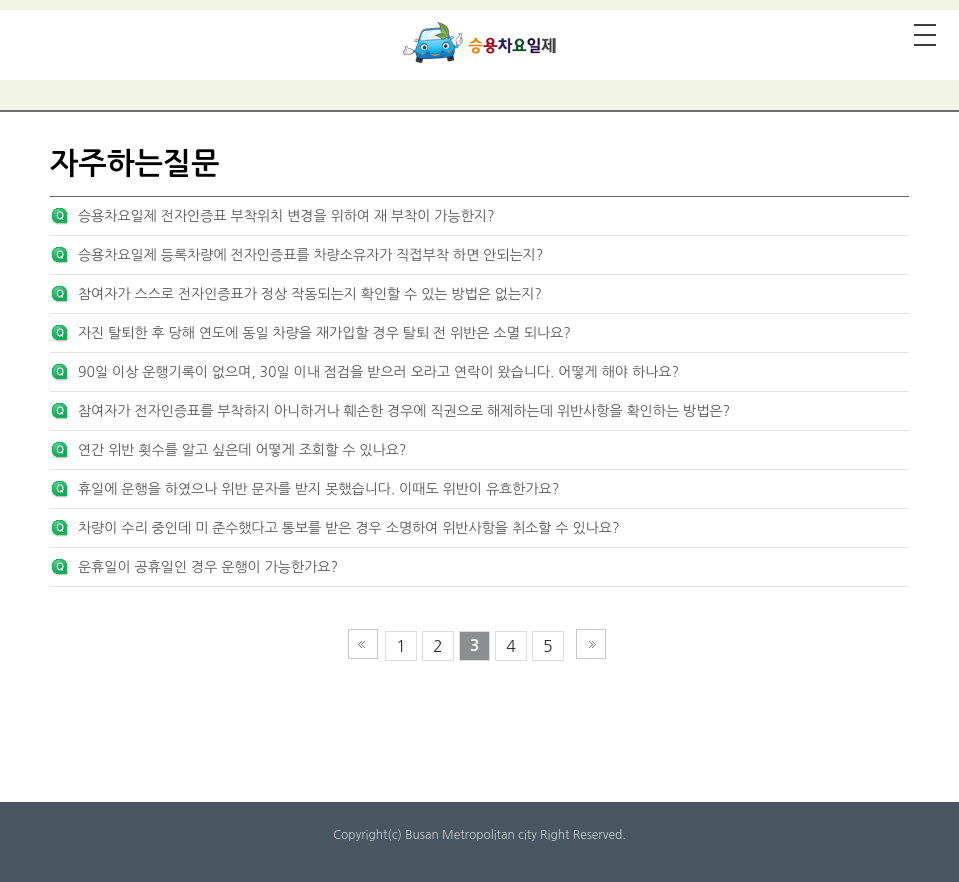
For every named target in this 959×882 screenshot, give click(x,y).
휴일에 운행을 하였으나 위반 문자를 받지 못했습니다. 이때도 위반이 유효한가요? (318, 489)
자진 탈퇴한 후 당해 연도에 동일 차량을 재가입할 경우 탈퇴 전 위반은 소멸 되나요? (324, 333)
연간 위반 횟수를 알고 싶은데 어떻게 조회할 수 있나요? (242, 450)
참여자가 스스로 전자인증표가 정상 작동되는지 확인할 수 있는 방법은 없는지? (310, 294)
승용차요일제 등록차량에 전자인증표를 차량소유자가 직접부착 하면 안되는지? (310, 255)
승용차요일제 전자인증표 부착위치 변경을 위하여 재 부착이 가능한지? (286, 216)
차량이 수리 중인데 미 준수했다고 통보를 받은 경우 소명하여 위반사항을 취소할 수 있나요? (349, 528)
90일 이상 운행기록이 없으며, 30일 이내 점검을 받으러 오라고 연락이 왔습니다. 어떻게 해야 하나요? (378, 372)
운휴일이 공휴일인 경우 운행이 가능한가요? (208, 567)
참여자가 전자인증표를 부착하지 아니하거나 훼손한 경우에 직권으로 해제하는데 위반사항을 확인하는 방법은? (404, 411)
